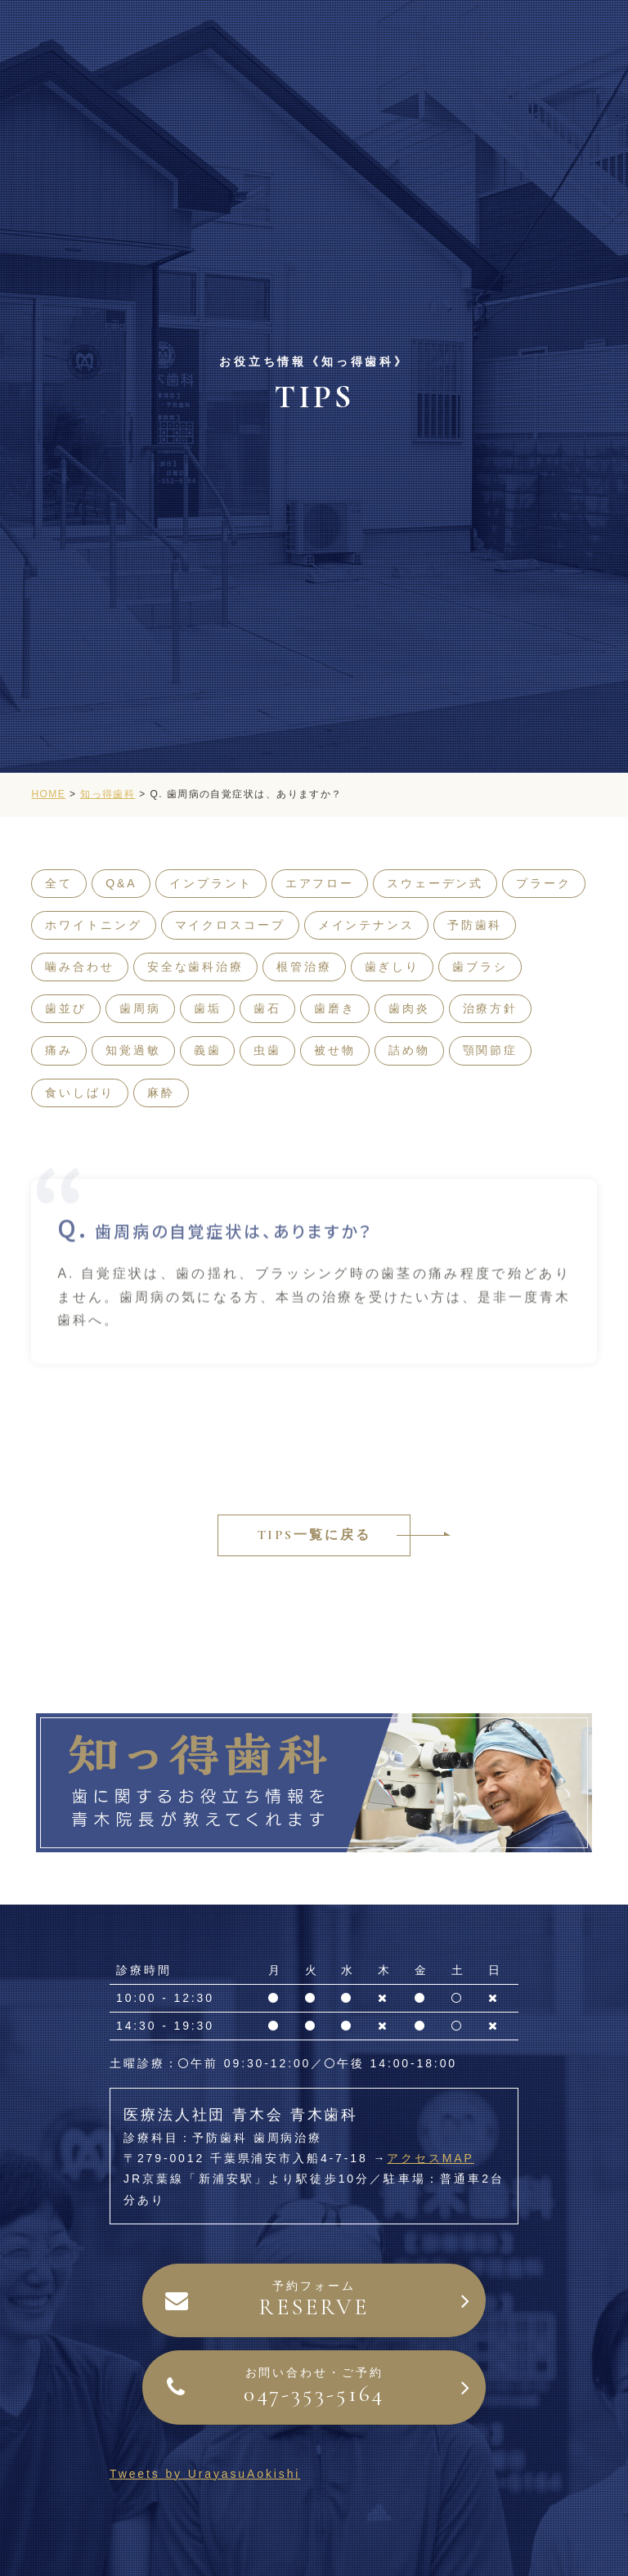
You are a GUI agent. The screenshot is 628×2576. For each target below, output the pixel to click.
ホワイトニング (93, 924)
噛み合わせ (79, 966)
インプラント (210, 883)
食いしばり (79, 1092)
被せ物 (335, 1050)
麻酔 (161, 1092)
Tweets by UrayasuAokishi (205, 2473)
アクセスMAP (430, 2158)
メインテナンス (366, 924)
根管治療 (304, 966)
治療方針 (490, 1008)
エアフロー (319, 883)
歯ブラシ (480, 966)
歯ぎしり (392, 966)
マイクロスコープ (230, 924)
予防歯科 (475, 924)
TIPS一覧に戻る (314, 1535)
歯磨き (335, 1008)
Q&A (121, 883)
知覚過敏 (133, 1050)
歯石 (267, 1008)
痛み (59, 1050)
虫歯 (267, 1050)
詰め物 (409, 1050)
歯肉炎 (409, 1008)
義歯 (208, 1050)
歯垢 (208, 1008)
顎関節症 (490, 1050)
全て (59, 883)
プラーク (544, 883)
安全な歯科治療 (195, 966)
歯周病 (140, 1008)
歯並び (66, 1008)
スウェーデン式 (435, 883)
